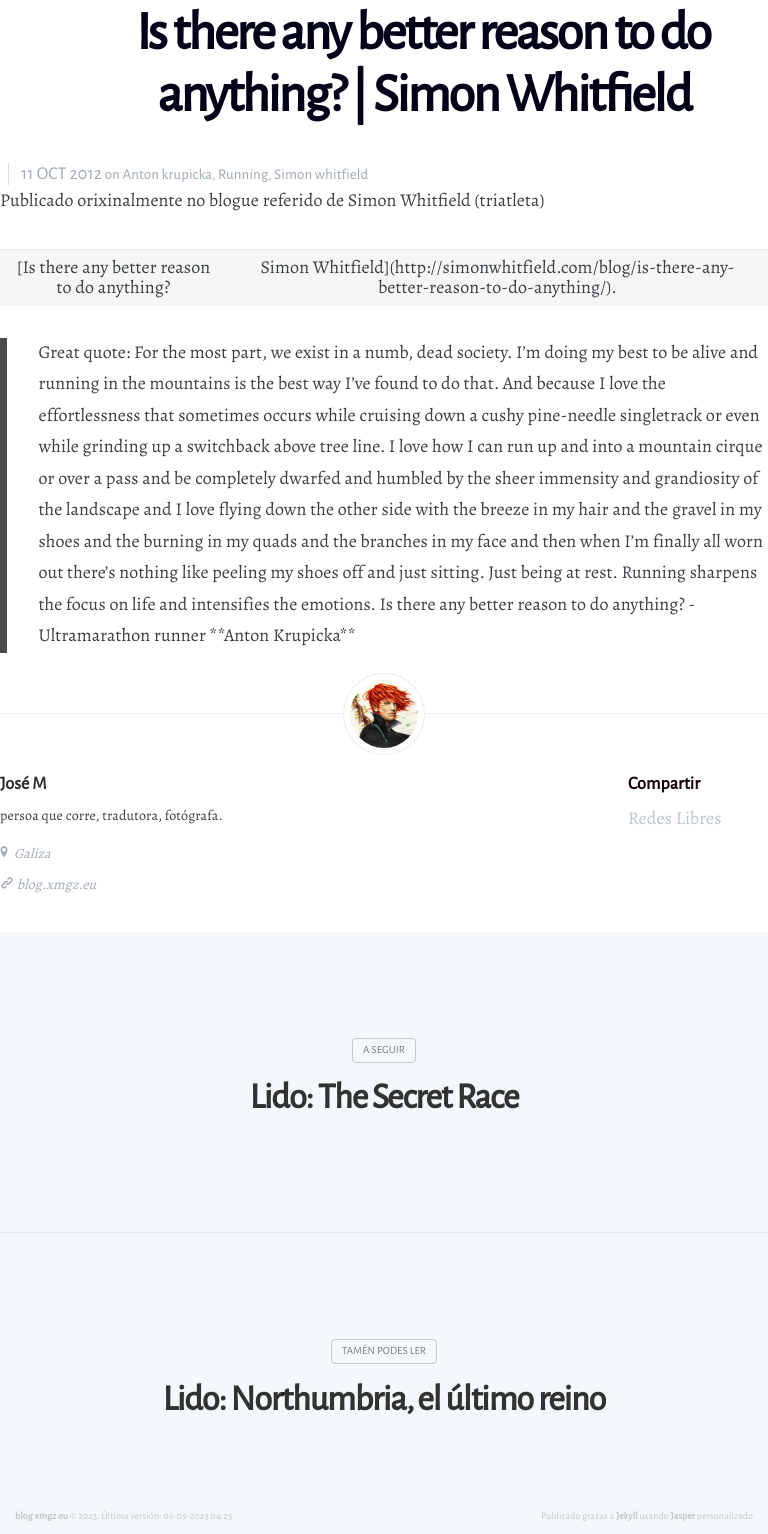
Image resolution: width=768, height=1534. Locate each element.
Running (243, 174)
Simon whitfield (321, 174)
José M (23, 783)
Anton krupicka (167, 174)
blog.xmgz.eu (55, 884)
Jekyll (627, 1515)
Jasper (683, 1515)
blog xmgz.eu (41, 1515)
